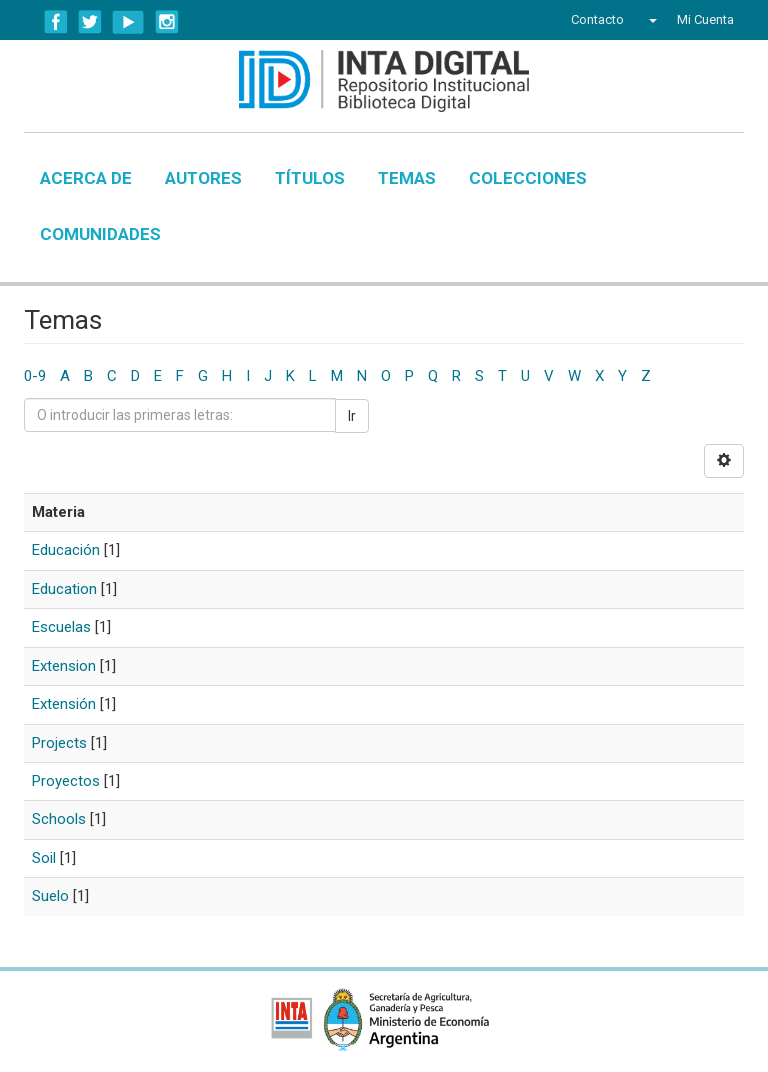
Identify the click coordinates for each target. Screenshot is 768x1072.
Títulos (310, 178)
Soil (44, 858)
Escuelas (61, 627)
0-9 (35, 376)
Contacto (597, 19)
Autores (203, 178)
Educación (66, 550)
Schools (59, 819)
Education (64, 589)
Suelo (50, 896)
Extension (64, 666)
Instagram (167, 22)
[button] (650, 20)
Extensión (64, 704)
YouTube (128, 22)
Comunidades (100, 234)
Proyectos (66, 781)
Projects (59, 743)
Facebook (56, 22)
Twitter (90, 22)
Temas (407, 178)
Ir (352, 416)
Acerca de (86, 178)
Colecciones (528, 178)
